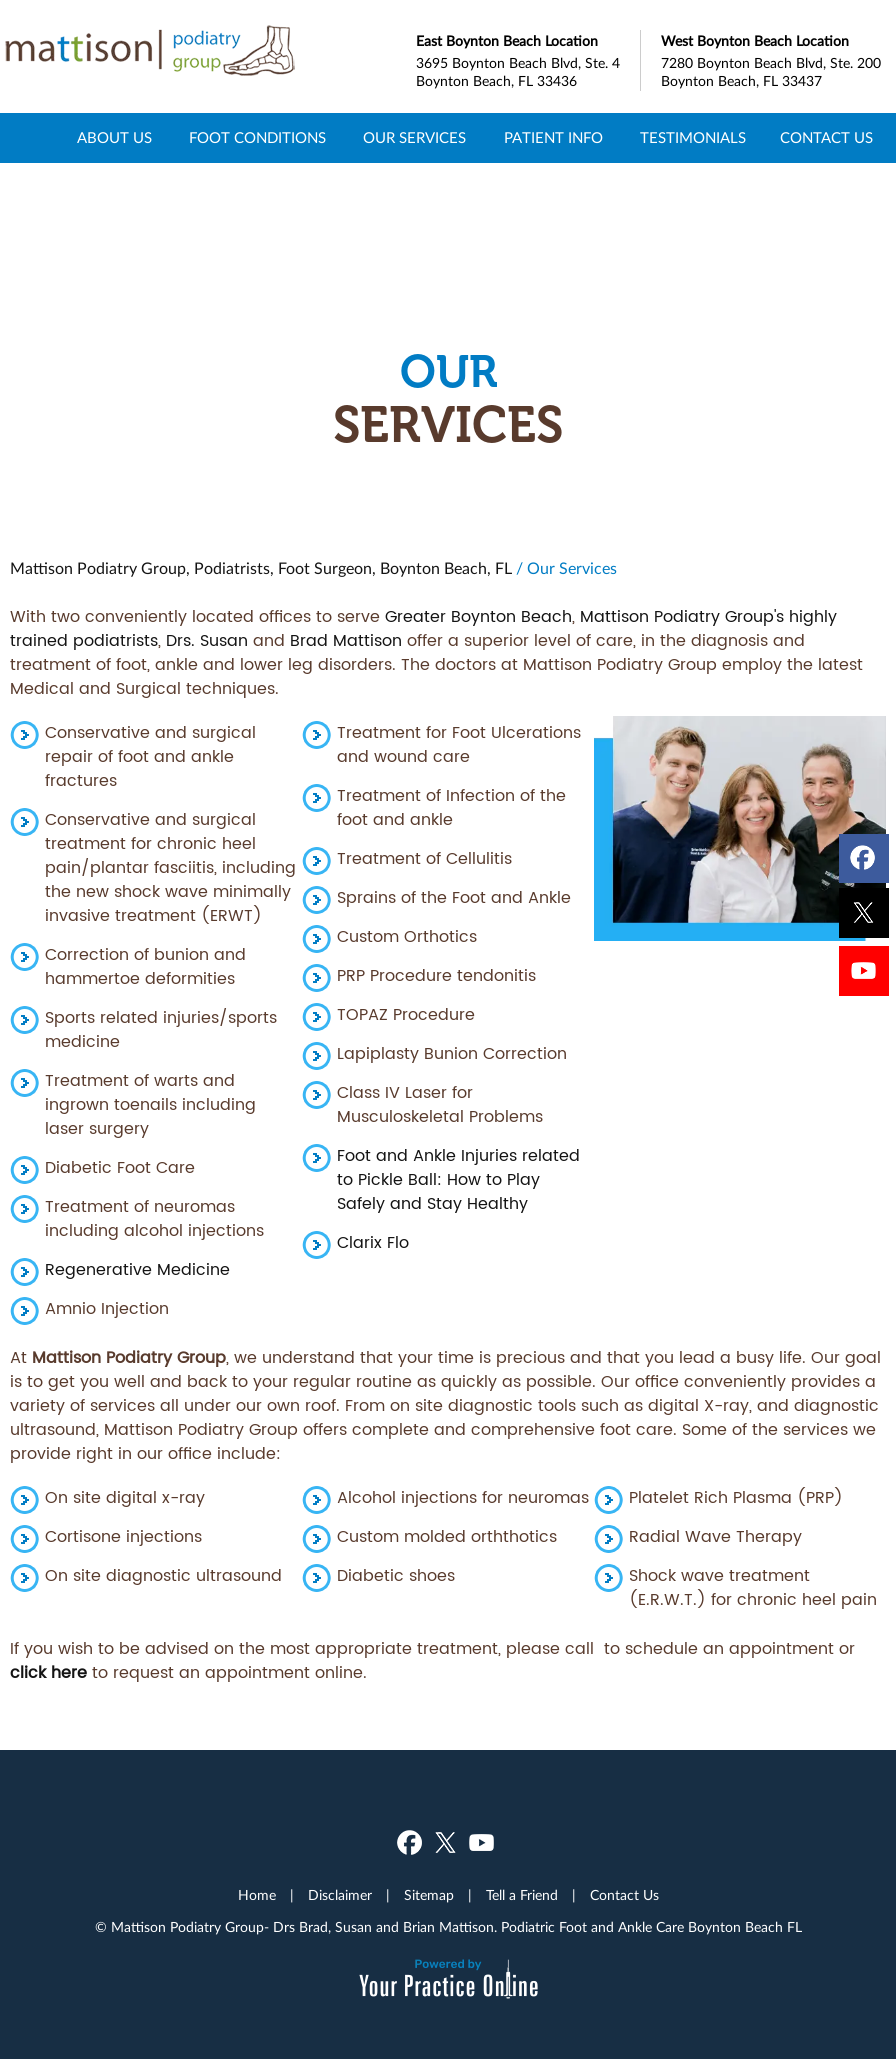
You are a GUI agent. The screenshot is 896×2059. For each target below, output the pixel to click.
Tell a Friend (522, 1896)
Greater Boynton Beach (478, 617)
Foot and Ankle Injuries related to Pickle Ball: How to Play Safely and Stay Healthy (458, 1180)
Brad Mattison (346, 641)
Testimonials (693, 138)
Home (31, 138)
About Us (114, 138)
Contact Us (826, 138)
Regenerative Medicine (137, 1270)
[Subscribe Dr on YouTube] (865, 976)
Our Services (414, 138)
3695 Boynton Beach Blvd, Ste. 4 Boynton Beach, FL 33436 (528, 59)
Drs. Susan (207, 641)
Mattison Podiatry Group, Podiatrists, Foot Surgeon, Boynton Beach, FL (261, 569)
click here (48, 1673)
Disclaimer (340, 1896)
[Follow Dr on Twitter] (865, 915)
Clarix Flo (373, 1243)
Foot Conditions (257, 138)
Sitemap (429, 1896)
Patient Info (553, 138)
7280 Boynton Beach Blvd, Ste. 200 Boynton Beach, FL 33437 (773, 59)
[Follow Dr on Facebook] (865, 854)
